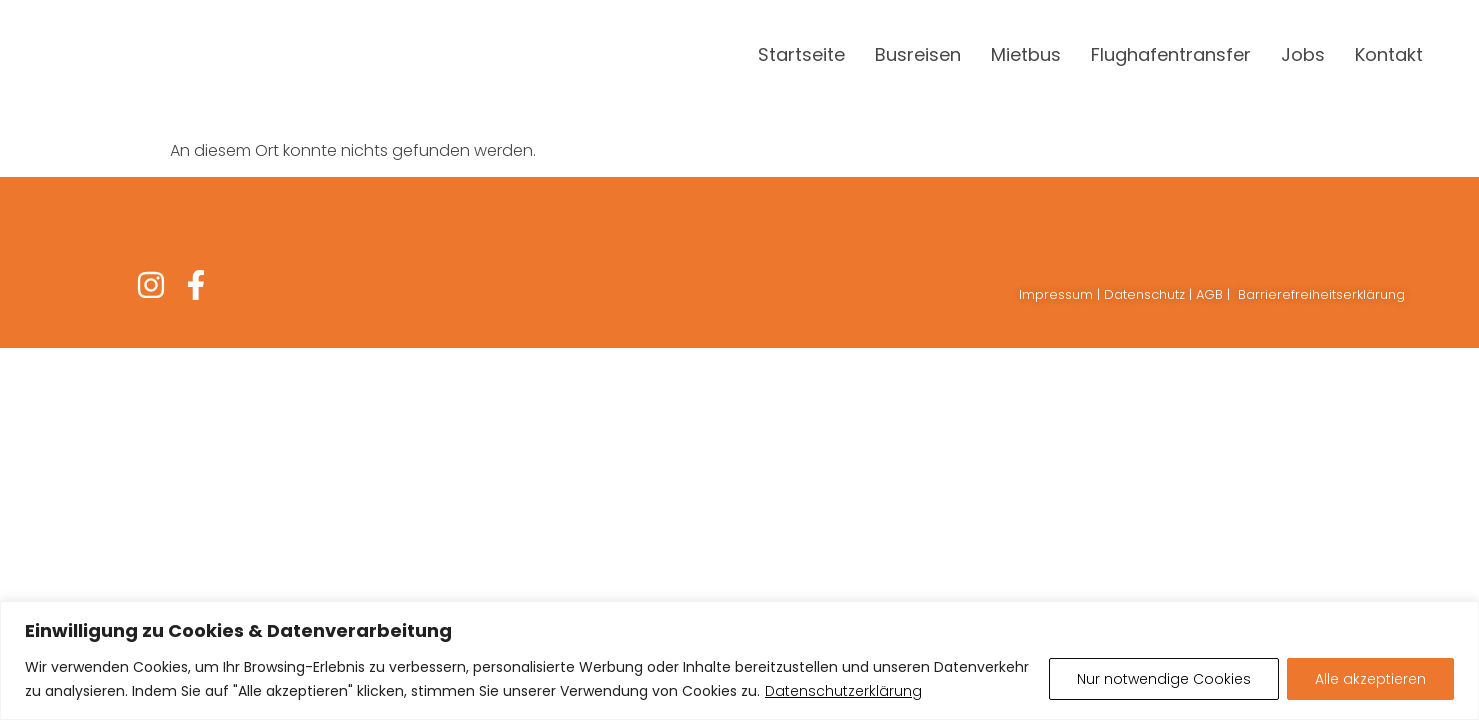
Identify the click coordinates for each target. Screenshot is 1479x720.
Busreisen (918, 54)
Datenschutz (1144, 294)
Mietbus (1026, 54)
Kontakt (1389, 54)
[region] (739, 660)
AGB (1209, 294)
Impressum (1056, 294)
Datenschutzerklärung (843, 691)
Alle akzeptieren (1370, 679)
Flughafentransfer (1171, 54)
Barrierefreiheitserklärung (1321, 294)
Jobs (1303, 54)
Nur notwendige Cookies (1164, 679)
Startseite (801, 54)
